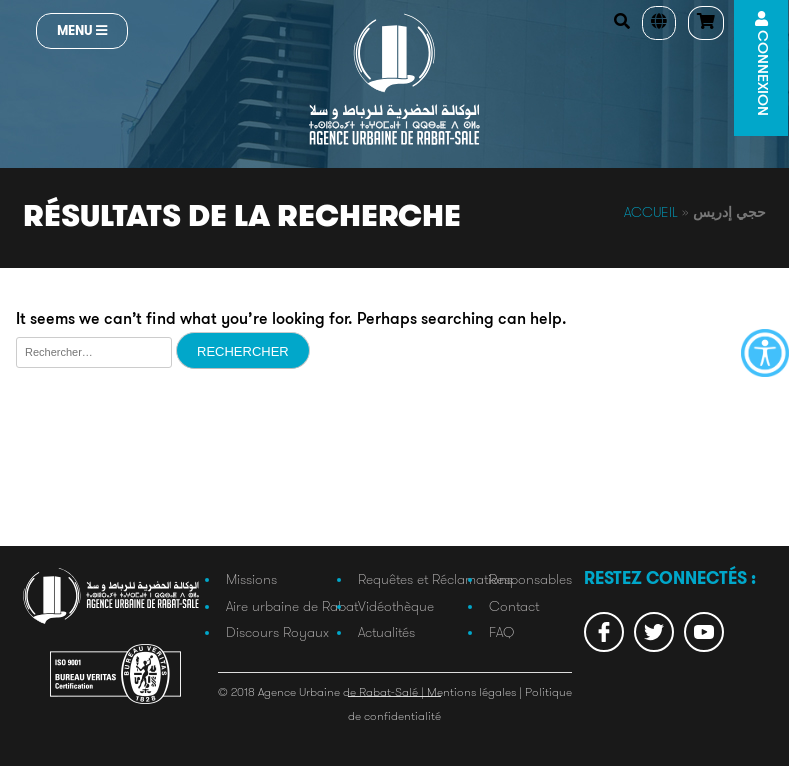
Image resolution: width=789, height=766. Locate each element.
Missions (251, 579)
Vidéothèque (396, 606)
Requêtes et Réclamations (435, 579)
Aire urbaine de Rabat (292, 606)
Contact (514, 606)
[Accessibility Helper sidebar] (765, 353)
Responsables (530, 579)
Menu (82, 30)
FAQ (501, 632)
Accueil (651, 212)
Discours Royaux (277, 632)
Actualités (386, 632)
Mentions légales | (476, 691)
